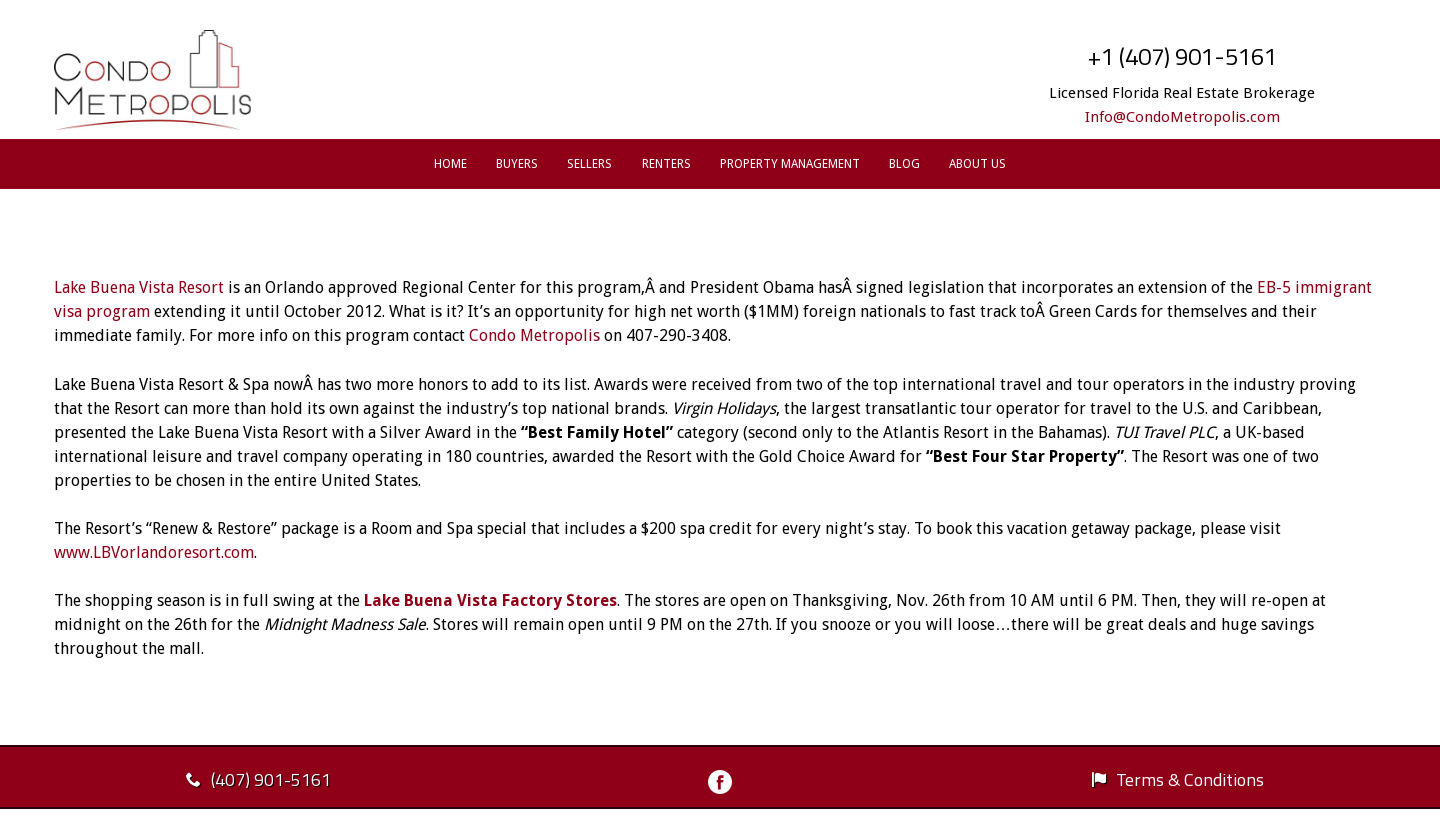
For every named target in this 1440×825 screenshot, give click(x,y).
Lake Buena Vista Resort (141, 287)
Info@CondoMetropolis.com (1182, 117)
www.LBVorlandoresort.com (154, 552)
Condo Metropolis (534, 335)
